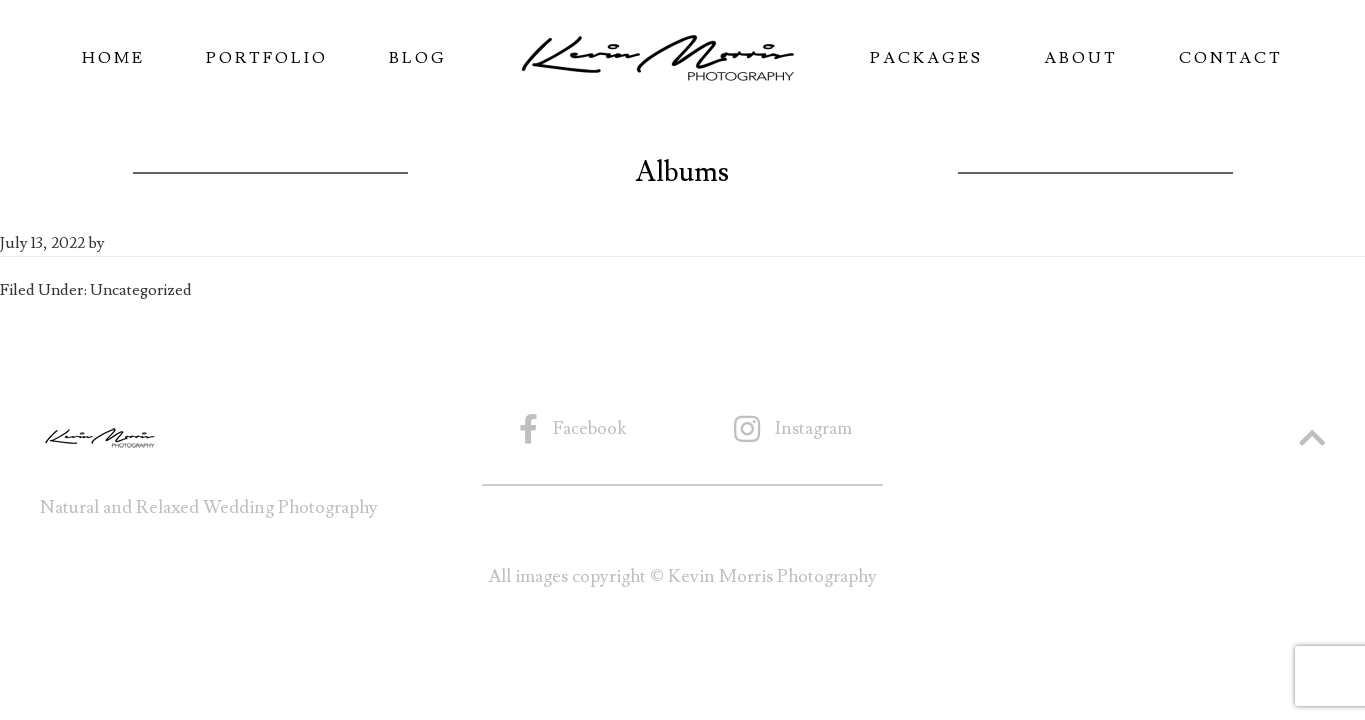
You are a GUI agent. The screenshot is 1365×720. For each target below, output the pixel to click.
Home (113, 58)
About (1081, 58)
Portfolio (267, 58)
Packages (926, 58)
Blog (418, 58)
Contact (1231, 58)
